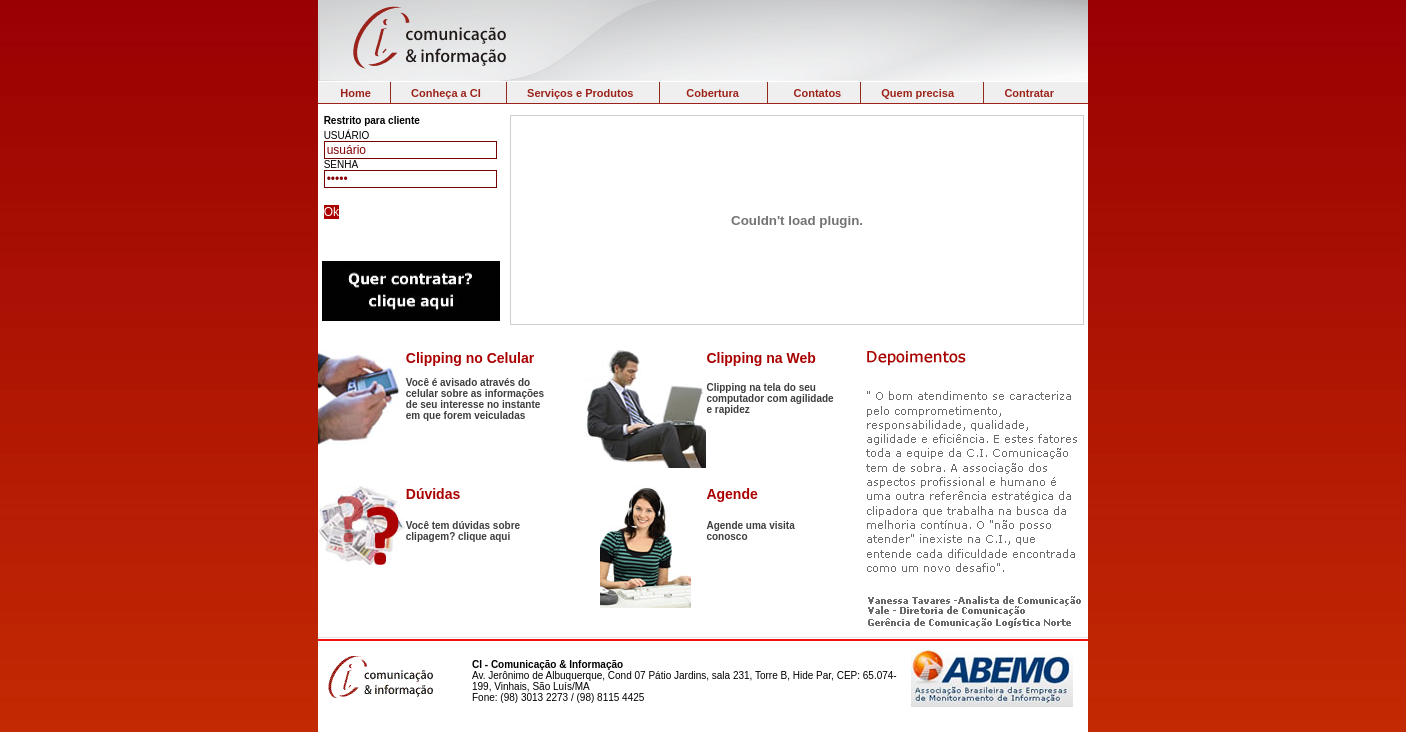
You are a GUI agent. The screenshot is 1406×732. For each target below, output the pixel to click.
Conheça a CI (446, 93)
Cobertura (712, 93)
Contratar (1029, 93)
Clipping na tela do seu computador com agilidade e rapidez (769, 398)
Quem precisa (917, 93)
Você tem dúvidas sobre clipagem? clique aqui (463, 531)
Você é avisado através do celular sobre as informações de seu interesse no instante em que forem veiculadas (475, 399)
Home (355, 93)
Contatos (818, 93)
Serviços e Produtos (580, 93)
